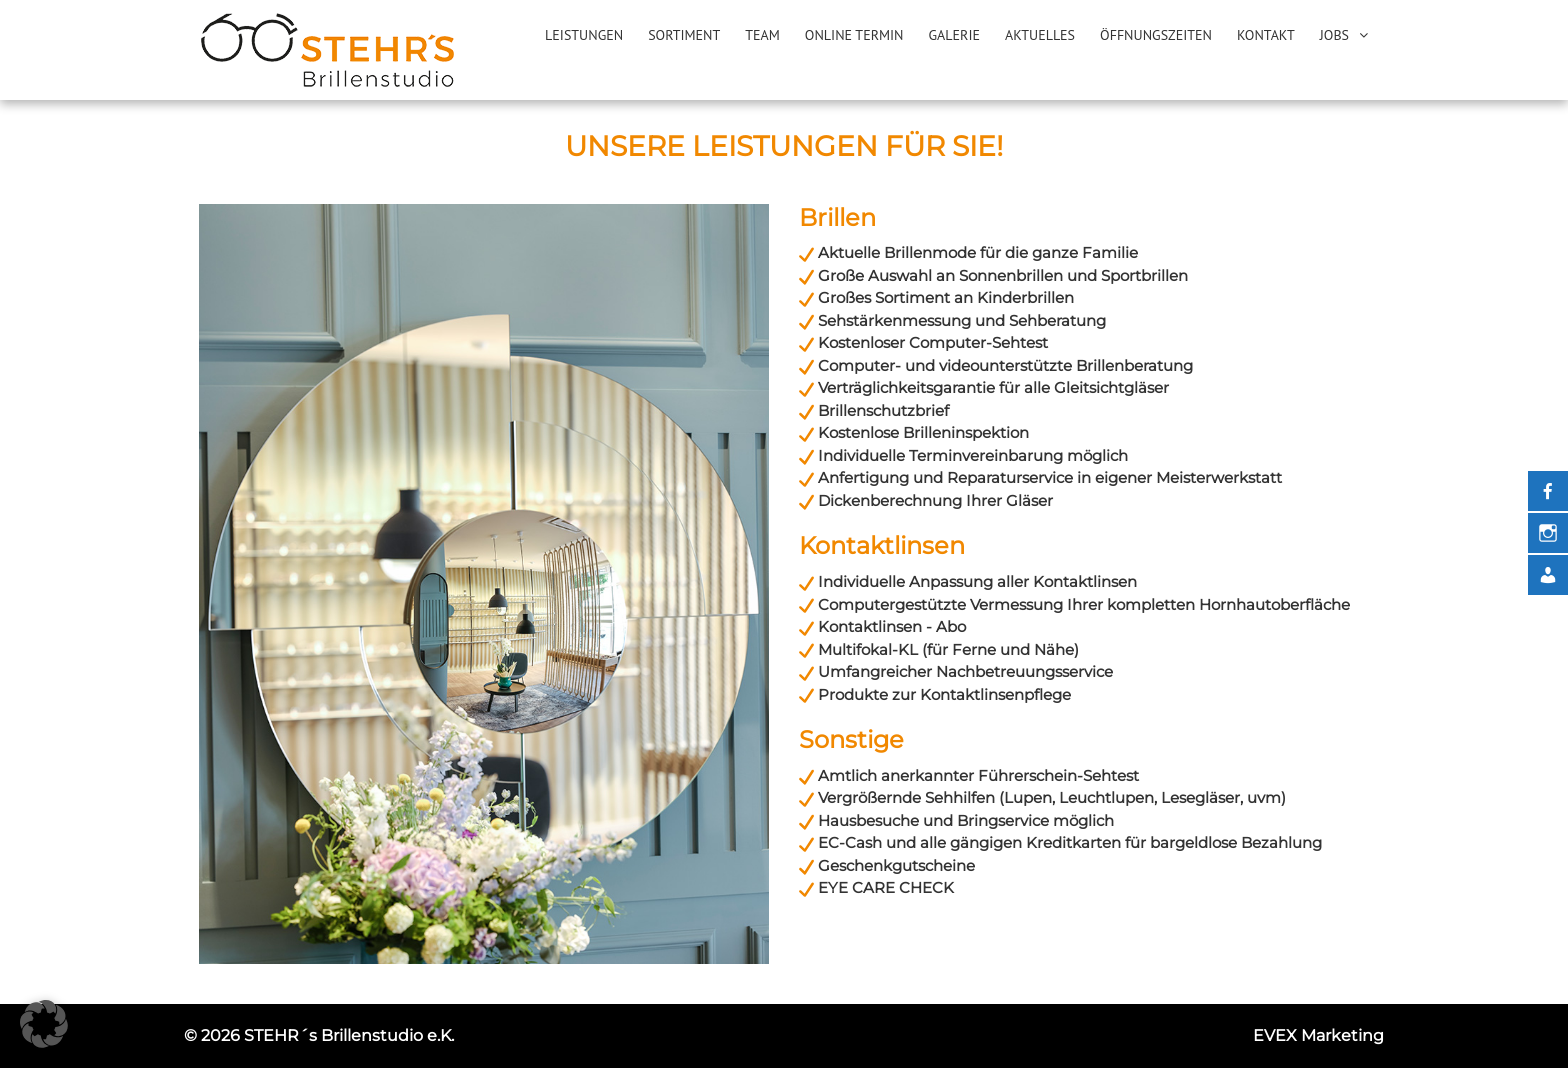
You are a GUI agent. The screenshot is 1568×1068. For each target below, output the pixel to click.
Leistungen (584, 35)
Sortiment (684, 35)
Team (762, 35)
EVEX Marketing (1318, 1035)
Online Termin (854, 35)
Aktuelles (1040, 35)
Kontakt (1266, 35)
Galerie (954, 35)
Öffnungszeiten (1156, 35)
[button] (44, 1024)
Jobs (1334, 35)
